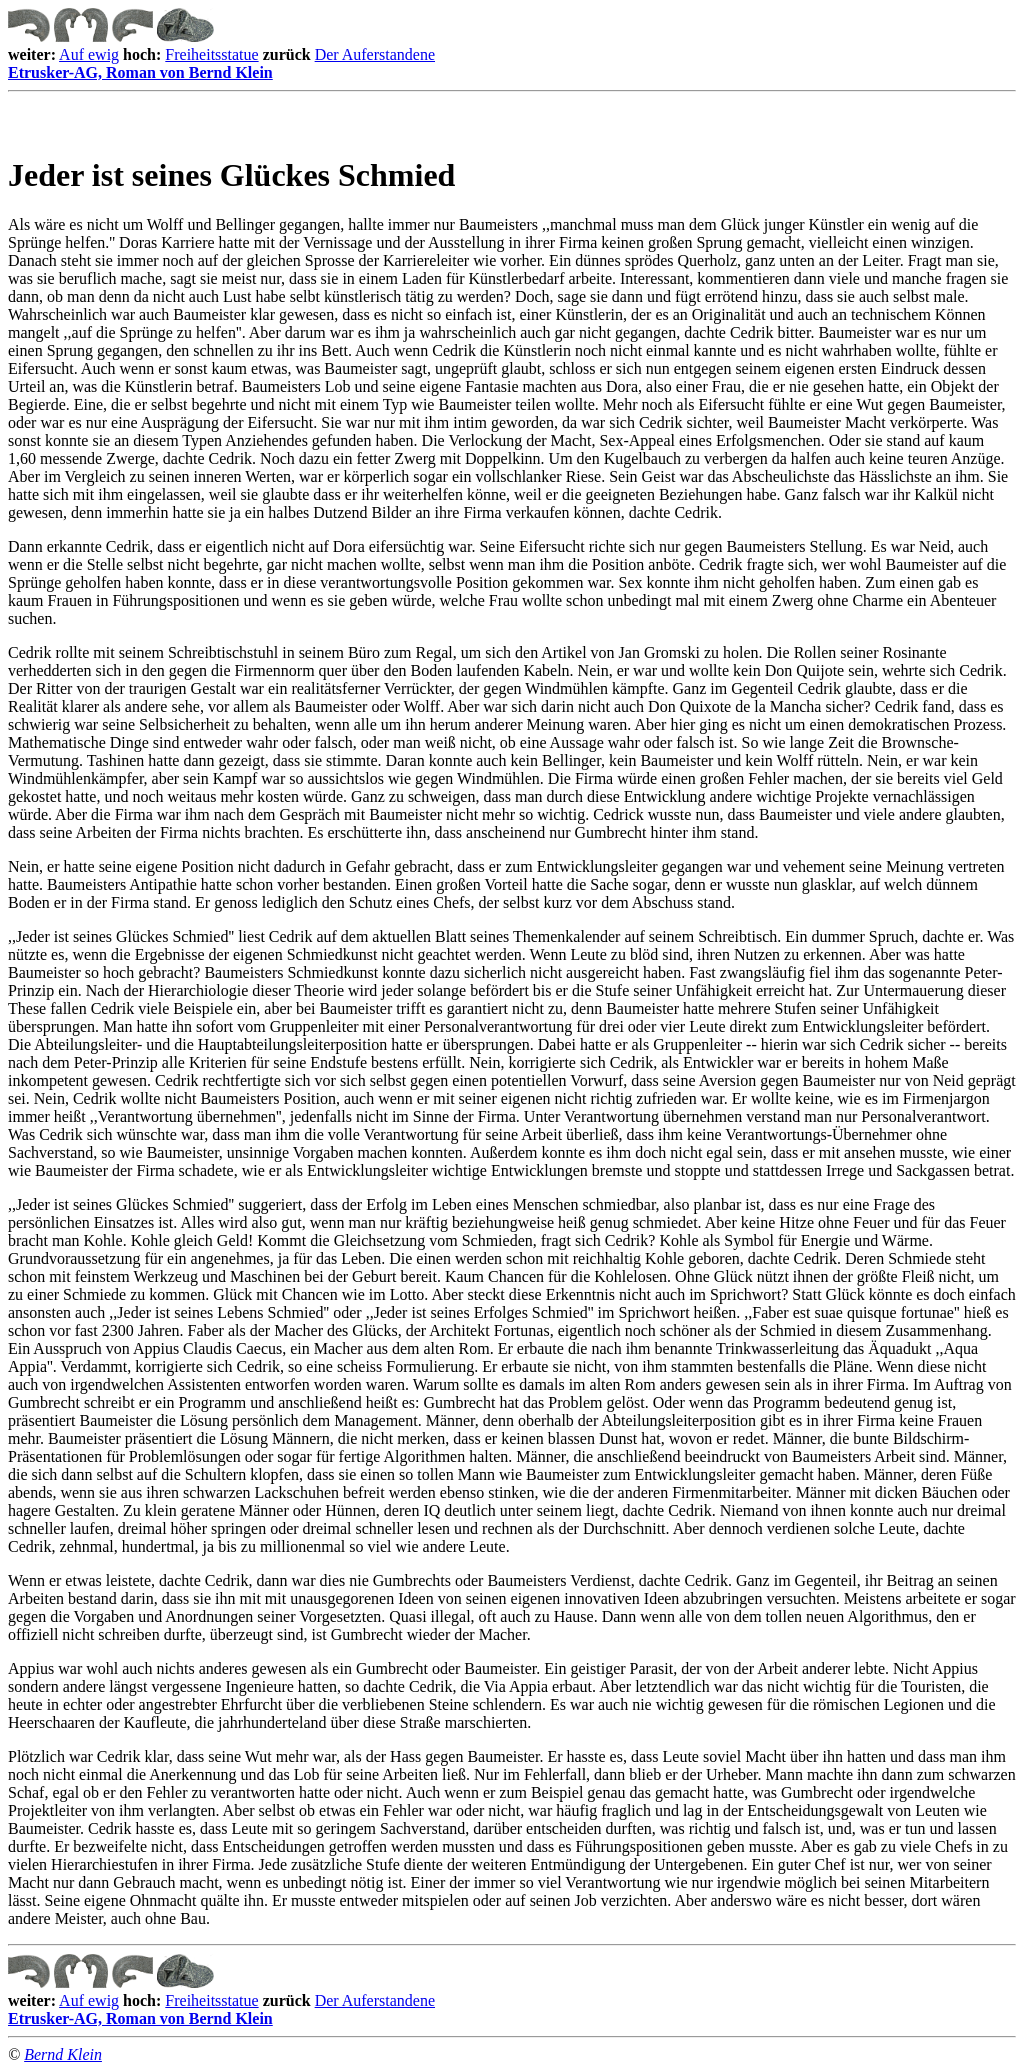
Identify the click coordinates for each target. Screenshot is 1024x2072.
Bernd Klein (63, 2054)
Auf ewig (89, 54)
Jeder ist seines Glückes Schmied (231, 175)
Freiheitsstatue (211, 54)
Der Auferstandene (375, 54)
